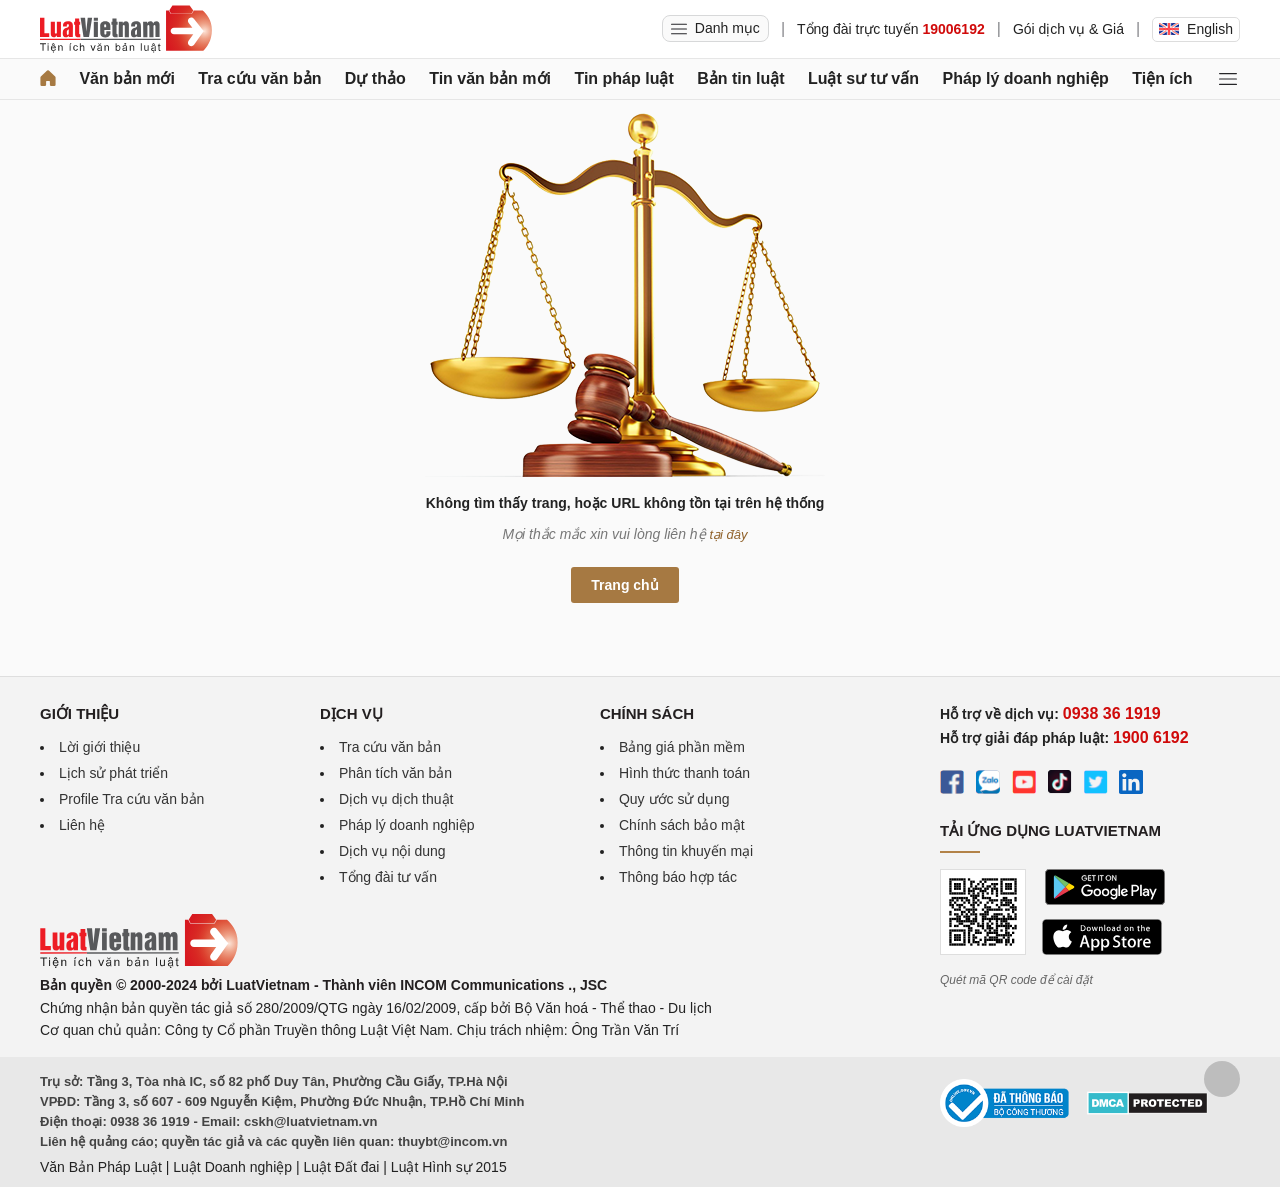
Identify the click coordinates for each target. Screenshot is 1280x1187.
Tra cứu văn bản (259, 78)
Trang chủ (624, 585)
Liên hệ (82, 825)
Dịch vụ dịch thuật (396, 799)
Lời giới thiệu (99, 747)
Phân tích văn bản (395, 773)
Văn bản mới (126, 78)
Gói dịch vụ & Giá (1068, 29)
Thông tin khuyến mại (686, 851)
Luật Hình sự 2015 (449, 1167)
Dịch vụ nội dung (392, 851)
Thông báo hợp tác (678, 877)
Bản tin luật (740, 78)
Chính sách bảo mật (682, 825)
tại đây (729, 534)
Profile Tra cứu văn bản (131, 799)
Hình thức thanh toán (684, 773)
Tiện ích (1162, 78)
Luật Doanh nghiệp (232, 1167)
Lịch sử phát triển (113, 773)
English (1196, 29)
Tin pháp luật (623, 78)
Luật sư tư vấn (863, 78)
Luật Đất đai (341, 1167)
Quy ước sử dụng (674, 799)
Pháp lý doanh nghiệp (1025, 78)
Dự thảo (375, 78)
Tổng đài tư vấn (388, 877)
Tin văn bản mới (490, 78)
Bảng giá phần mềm (682, 747)
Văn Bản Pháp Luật (101, 1167)
